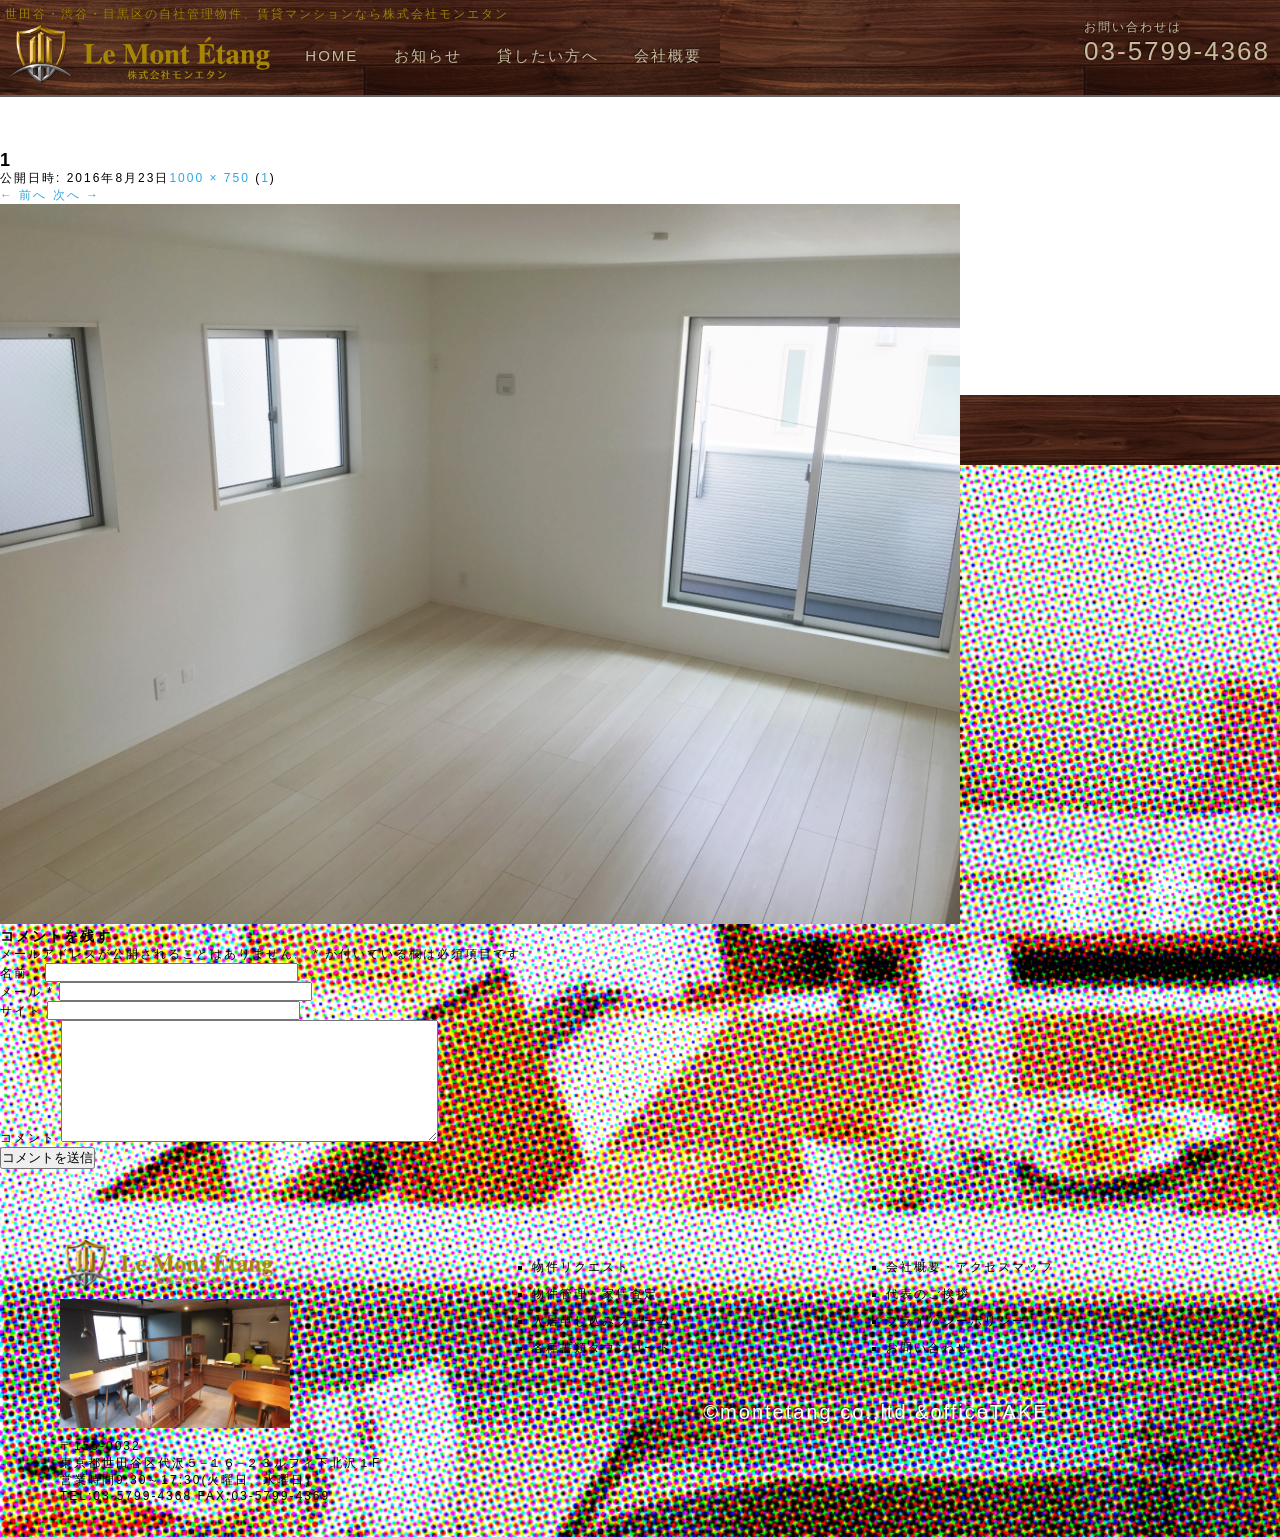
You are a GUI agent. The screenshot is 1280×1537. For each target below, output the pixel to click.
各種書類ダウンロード (602, 1372)
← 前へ (23, 195)
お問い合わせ (928, 1372)
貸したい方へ (548, 55)
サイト (21, 1011)
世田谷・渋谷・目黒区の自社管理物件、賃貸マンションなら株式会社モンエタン (257, 14)
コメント (28, 1162)
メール (27, 992)
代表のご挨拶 (928, 1318)
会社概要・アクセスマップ (970, 1291)
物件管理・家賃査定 (595, 1318)
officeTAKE (989, 1436)
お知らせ (428, 55)
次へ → (76, 195)
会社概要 (668, 55)
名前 (20, 973)
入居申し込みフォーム (602, 1345)
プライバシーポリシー (956, 1345)
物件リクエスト (581, 1291)
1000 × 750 (209, 178)
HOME (331, 55)
